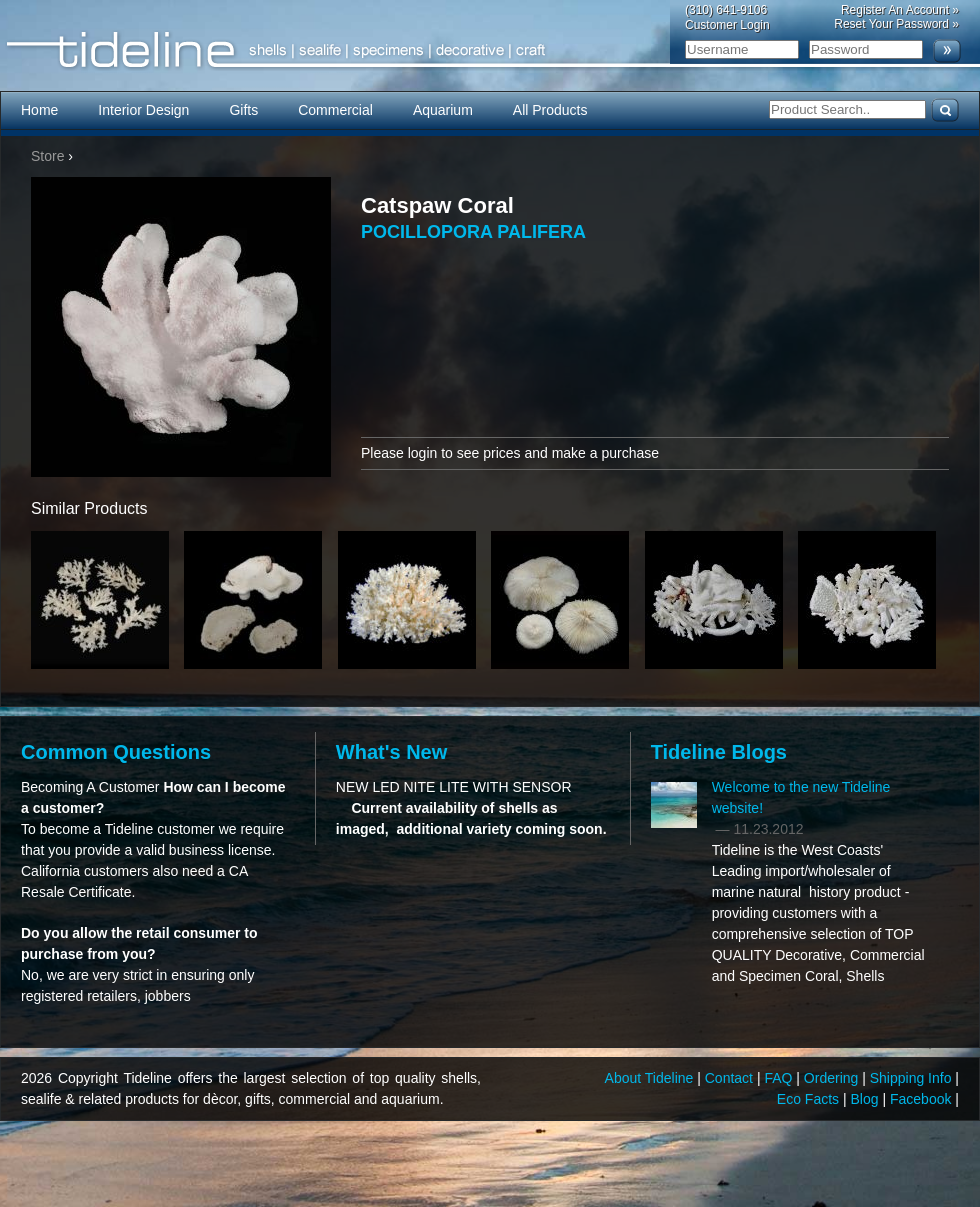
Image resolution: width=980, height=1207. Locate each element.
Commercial (335, 110)
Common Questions (116, 752)
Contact (731, 1078)
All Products (550, 110)
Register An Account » (900, 10)
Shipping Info (913, 1078)
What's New (391, 752)
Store (47, 156)
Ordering (833, 1078)
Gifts (243, 110)
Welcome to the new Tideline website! (801, 797)
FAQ (780, 1078)
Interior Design (143, 110)
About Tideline (651, 1078)
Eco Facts (810, 1099)
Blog (867, 1099)
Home (39, 110)
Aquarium (443, 110)
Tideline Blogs (719, 752)
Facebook (922, 1099)
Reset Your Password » (896, 24)
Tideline (490, 50)
